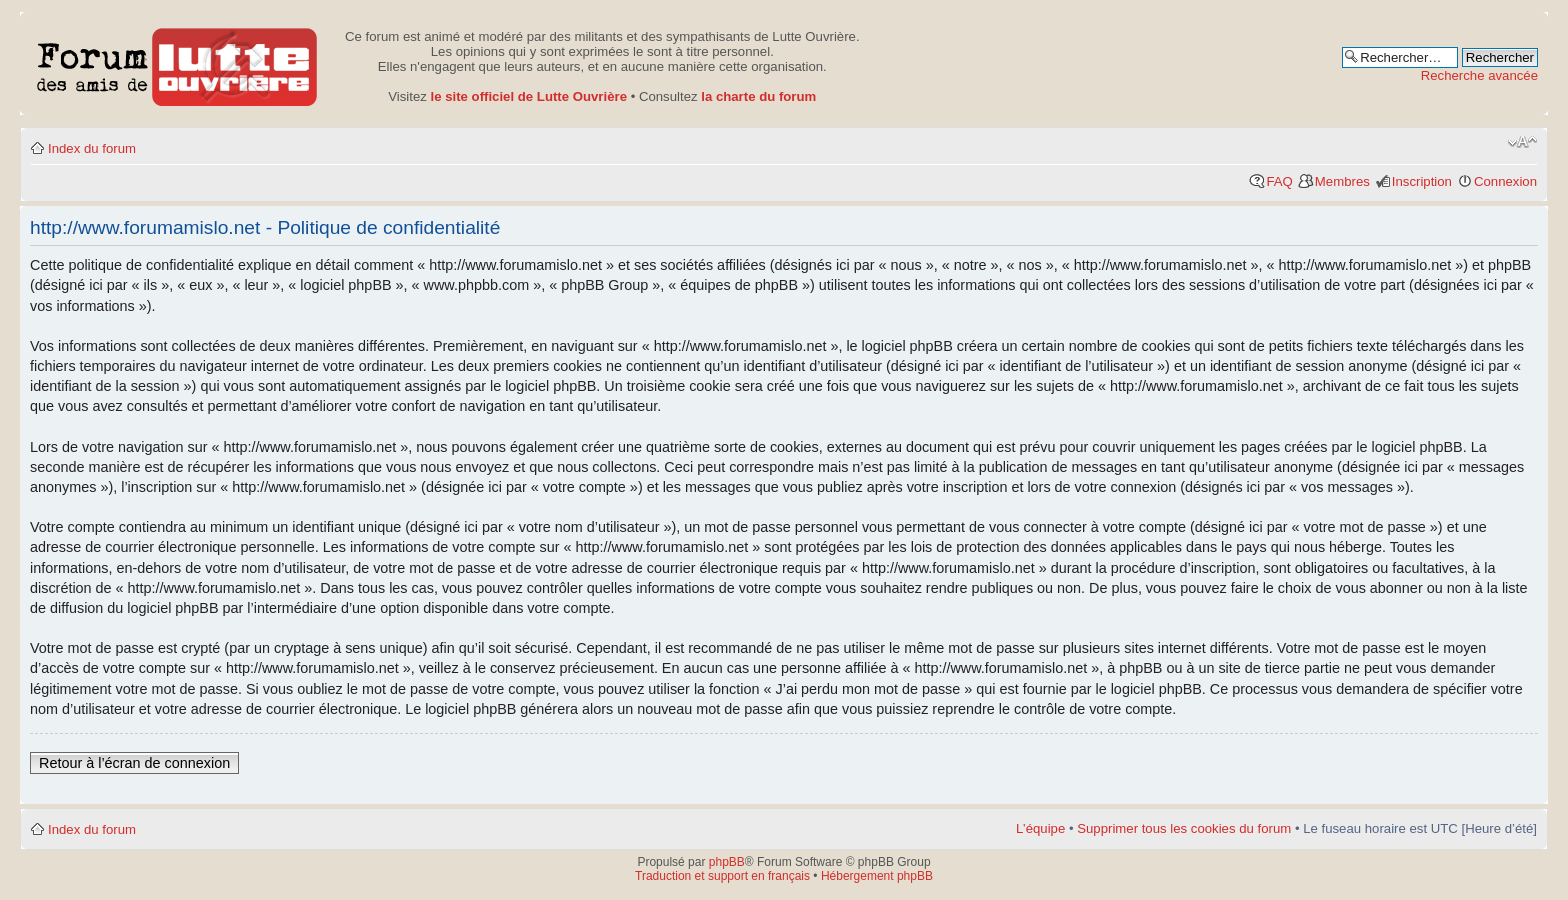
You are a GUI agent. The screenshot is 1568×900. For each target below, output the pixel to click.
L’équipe (1040, 828)
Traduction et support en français (722, 876)
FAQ (1279, 181)
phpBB (727, 862)
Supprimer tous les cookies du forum (1184, 828)
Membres (1342, 181)
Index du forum (92, 148)
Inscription (1422, 181)
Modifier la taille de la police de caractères (1522, 142)
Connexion (1505, 181)
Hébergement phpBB (877, 876)
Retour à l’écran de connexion (134, 763)
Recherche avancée (1479, 75)
